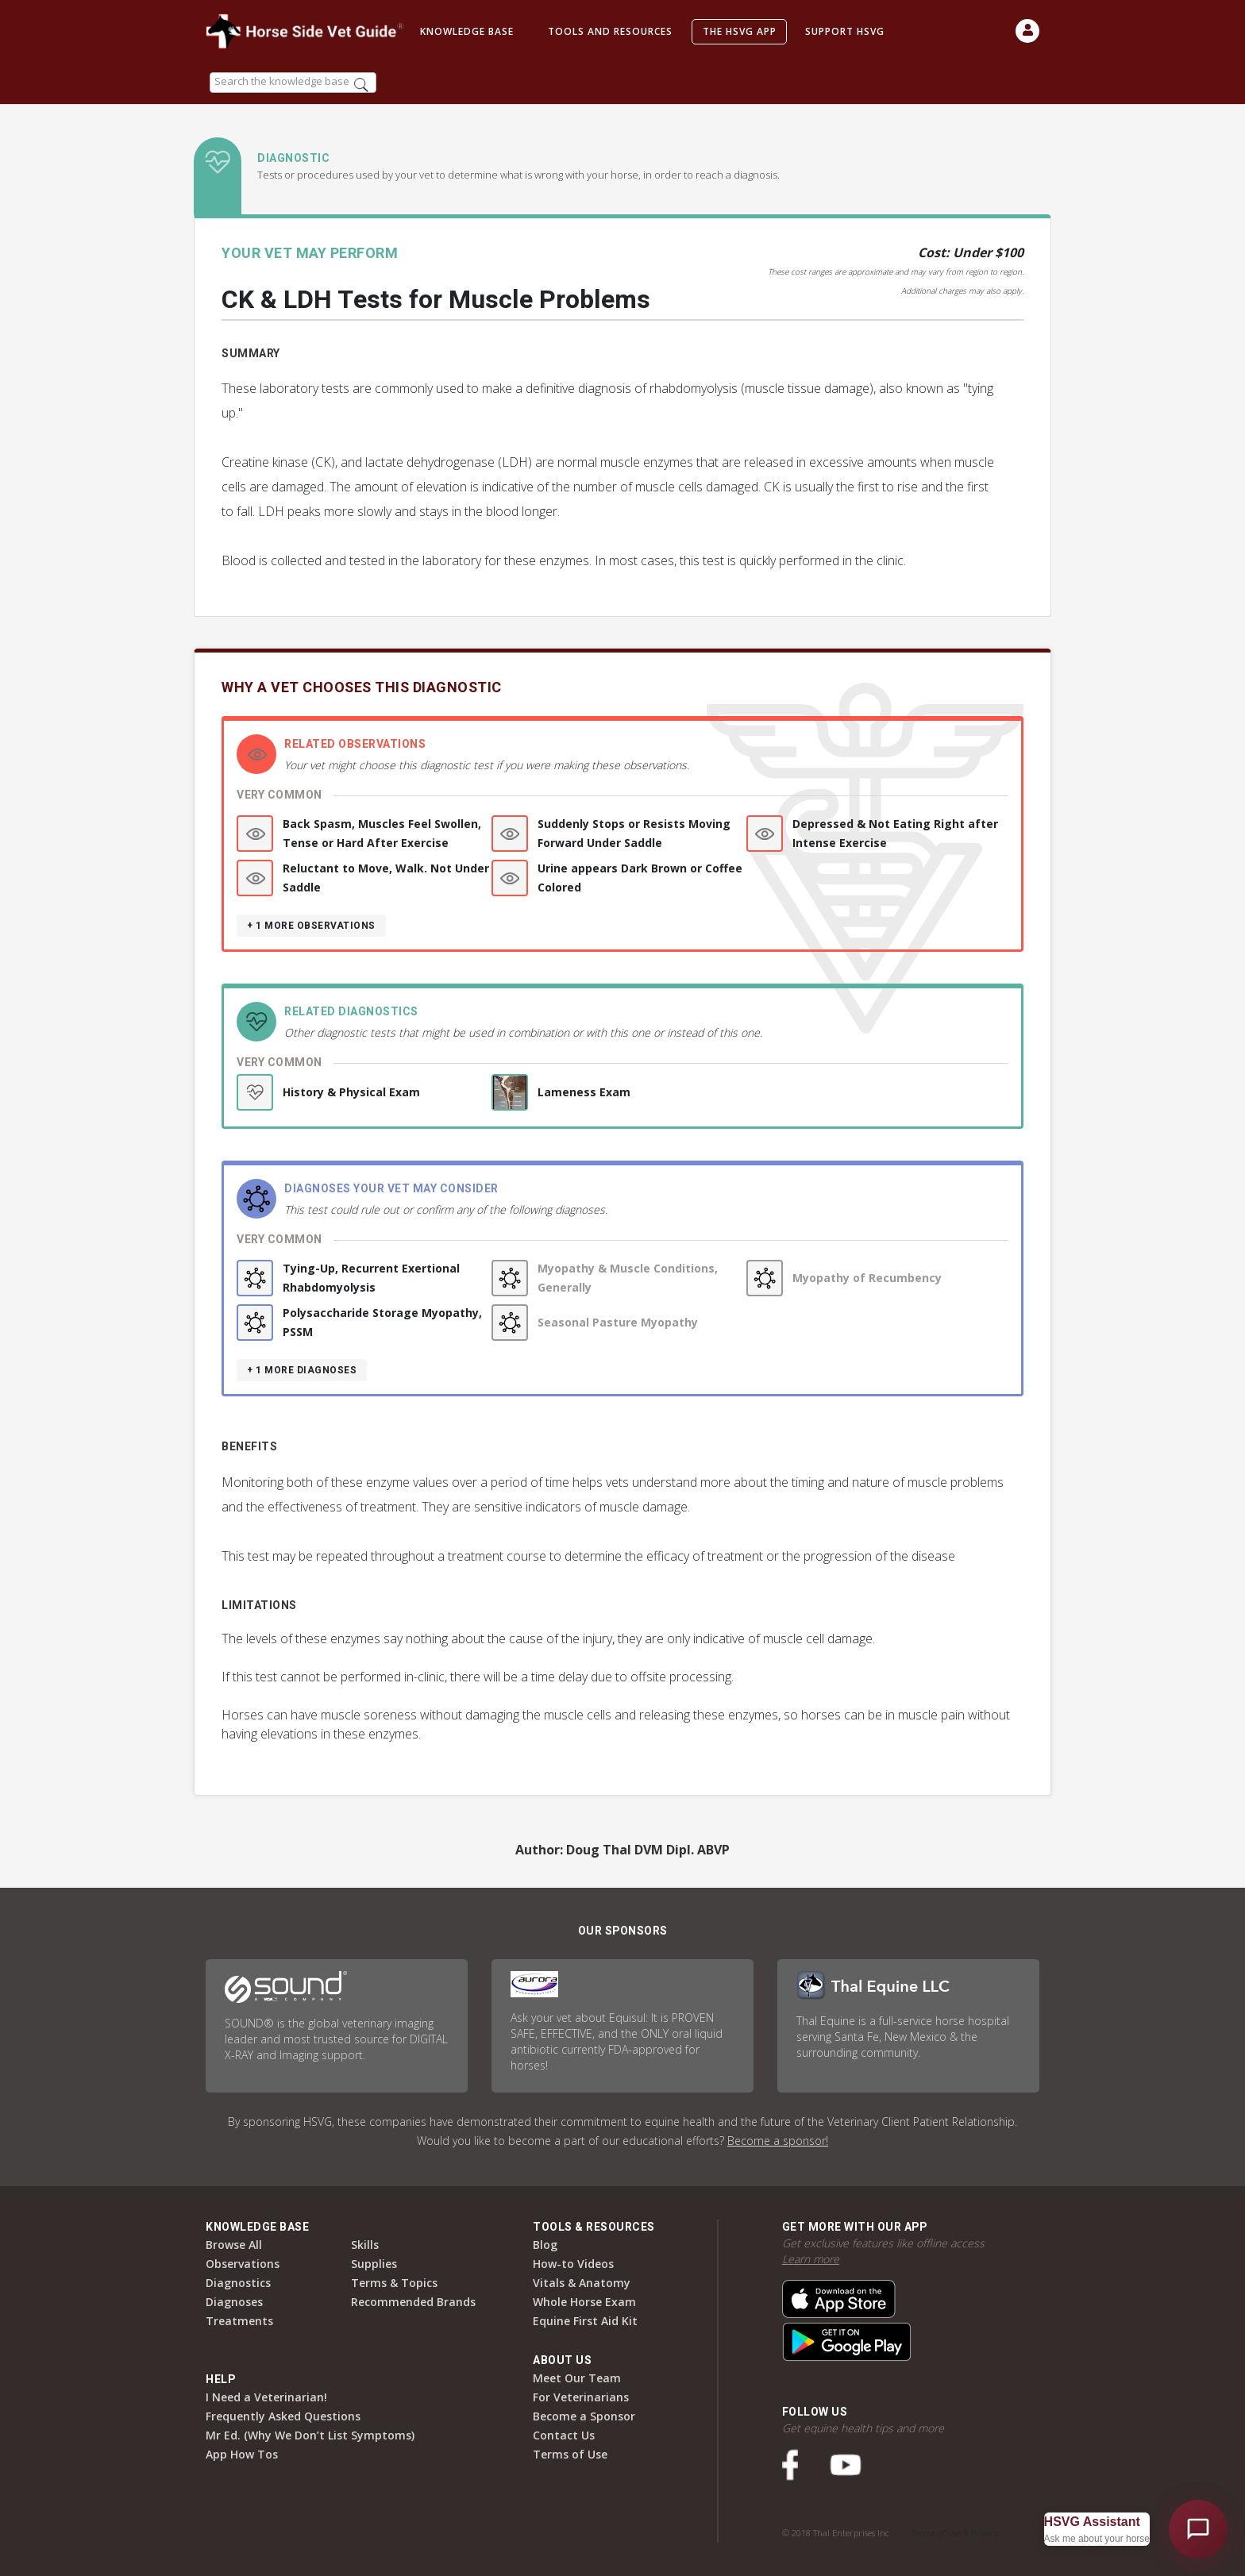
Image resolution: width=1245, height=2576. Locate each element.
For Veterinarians (581, 2397)
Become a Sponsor (584, 2416)
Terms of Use (570, 2454)
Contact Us (564, 2435)
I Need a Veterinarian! (266, 2397)
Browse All (234, 2244)
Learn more (810, 2258)
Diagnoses (234, 2301)
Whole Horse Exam (584, 2301)
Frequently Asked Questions (283, 2416)
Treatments (239, 2320)
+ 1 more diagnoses (302, 1370)
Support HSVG (845, 31)
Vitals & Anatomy (581, 2282)
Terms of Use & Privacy (955, 2533)
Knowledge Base (467, 31)
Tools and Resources (610, 31)
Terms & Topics (394, 2282)
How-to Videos (573, 2263)
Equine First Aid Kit (585, 2320)
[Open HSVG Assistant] (1198, 2529)
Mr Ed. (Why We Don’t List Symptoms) (310, 2435)
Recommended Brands (413, 2301)
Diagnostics (238, 2282)
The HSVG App (740, 31)
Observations (242, 2263)
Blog (545, 2244)
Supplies (374, 2263)
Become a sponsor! (777, 2140)
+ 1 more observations (311, 925)
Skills (365, 2244)
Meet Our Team (577, 2377)
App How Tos (242, 2454)
